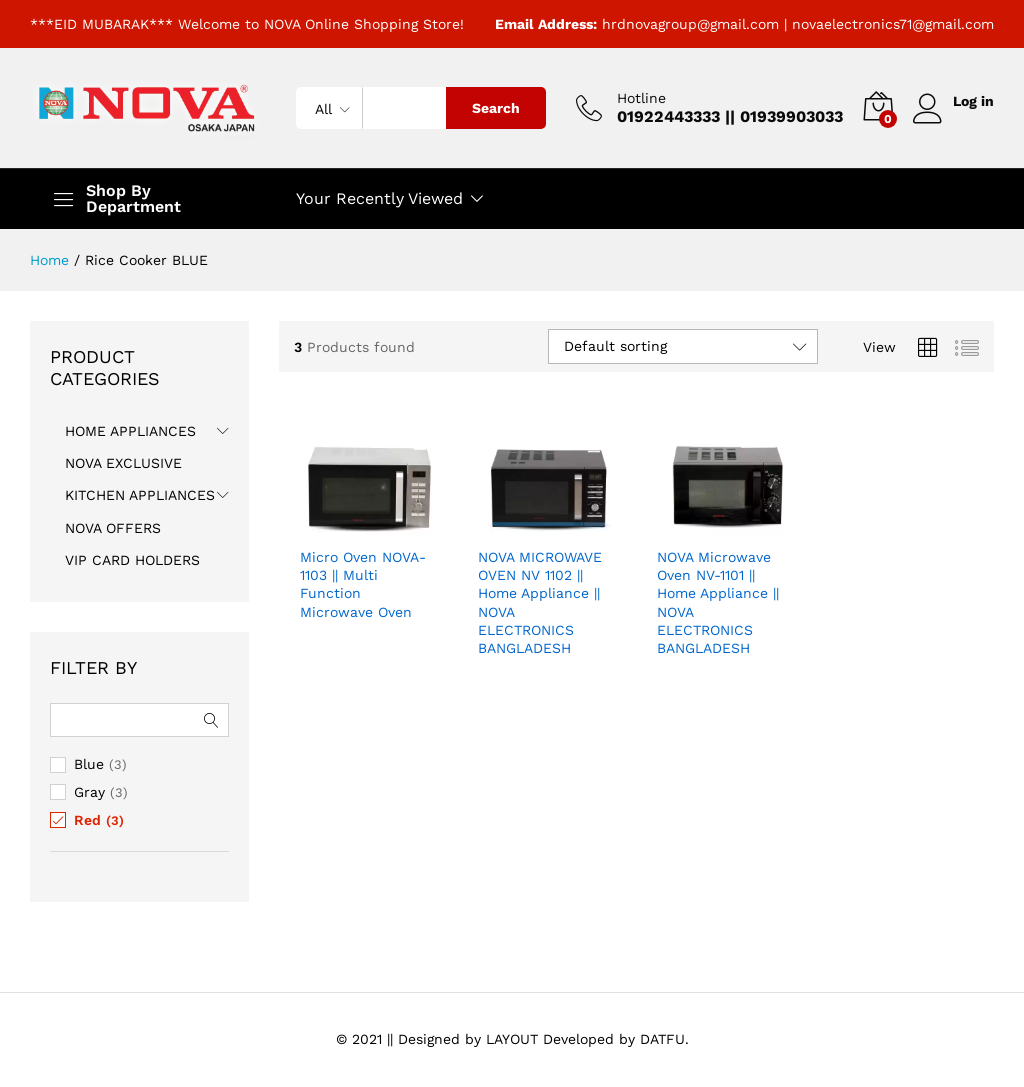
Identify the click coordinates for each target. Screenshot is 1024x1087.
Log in (952, 101)
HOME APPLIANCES (130, 431)
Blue (89, 764)
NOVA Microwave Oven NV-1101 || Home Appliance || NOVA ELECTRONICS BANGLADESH (718, 602)
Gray (89, 792)
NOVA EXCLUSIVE (123, 463)
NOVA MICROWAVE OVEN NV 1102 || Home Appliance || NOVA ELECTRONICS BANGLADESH (540, 602)
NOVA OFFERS (113, 528)
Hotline (639, 98)
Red (87, 820)
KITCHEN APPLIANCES (140, 495)
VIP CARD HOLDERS (132, 560)
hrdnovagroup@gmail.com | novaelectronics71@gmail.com (798, 24)
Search (494, 108)
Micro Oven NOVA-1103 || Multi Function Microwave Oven (363, 584)
